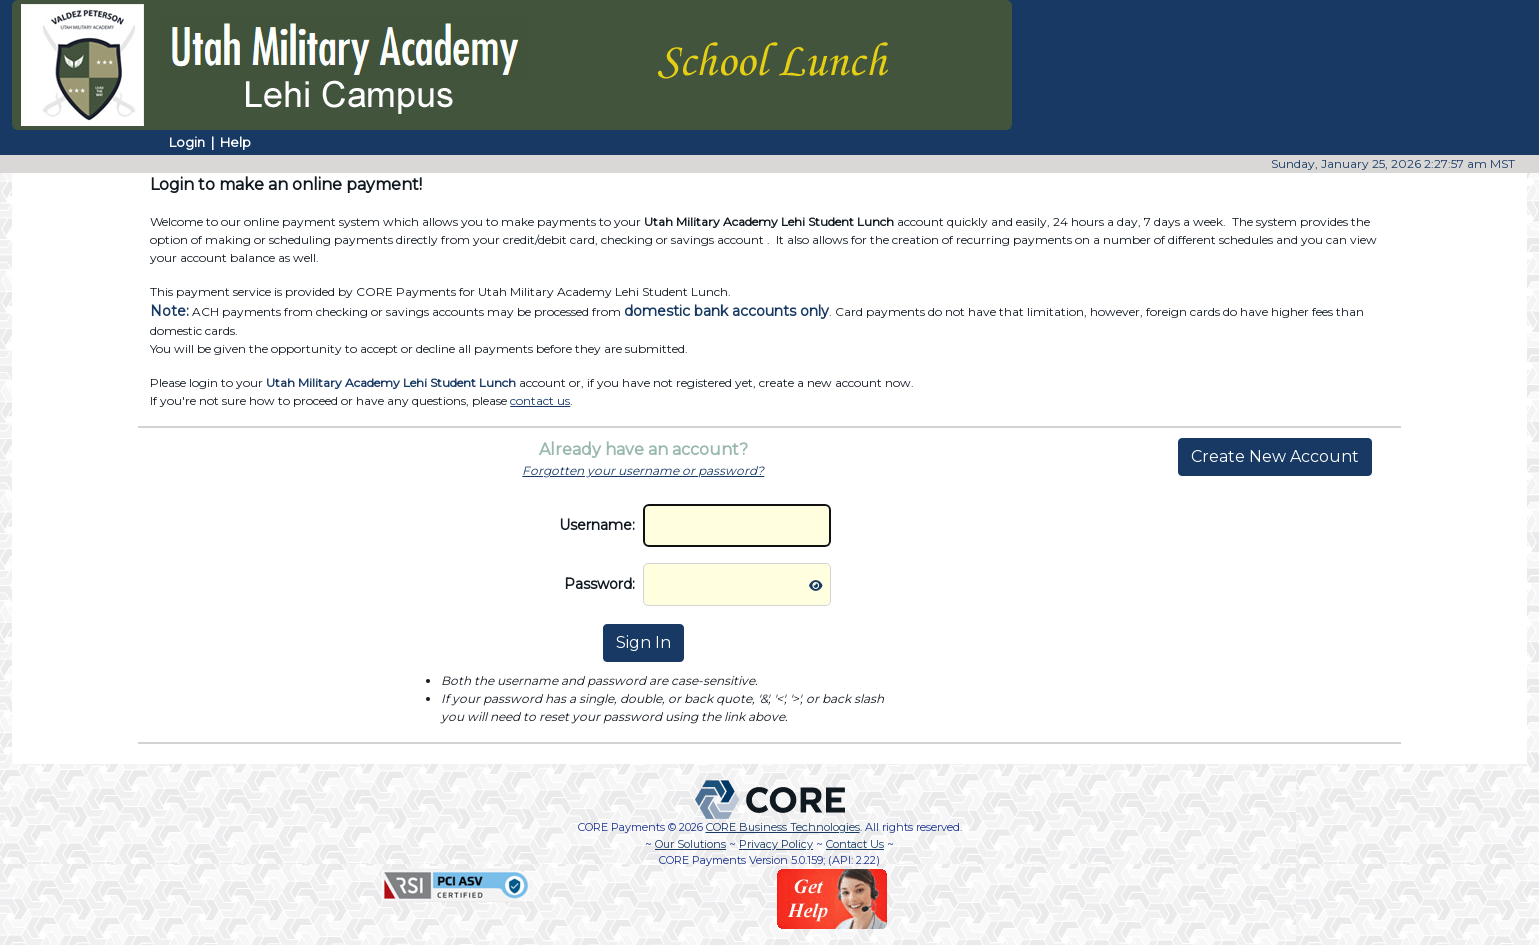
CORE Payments (621, 827)
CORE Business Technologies (783, 827)
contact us (540, 400)
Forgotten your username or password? (643, 470)
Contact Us (855, 844)
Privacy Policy (776, 844)
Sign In (643, 642)
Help (235, 142)
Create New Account (1275, 456)
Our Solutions (690, 844)
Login (187, 142)
